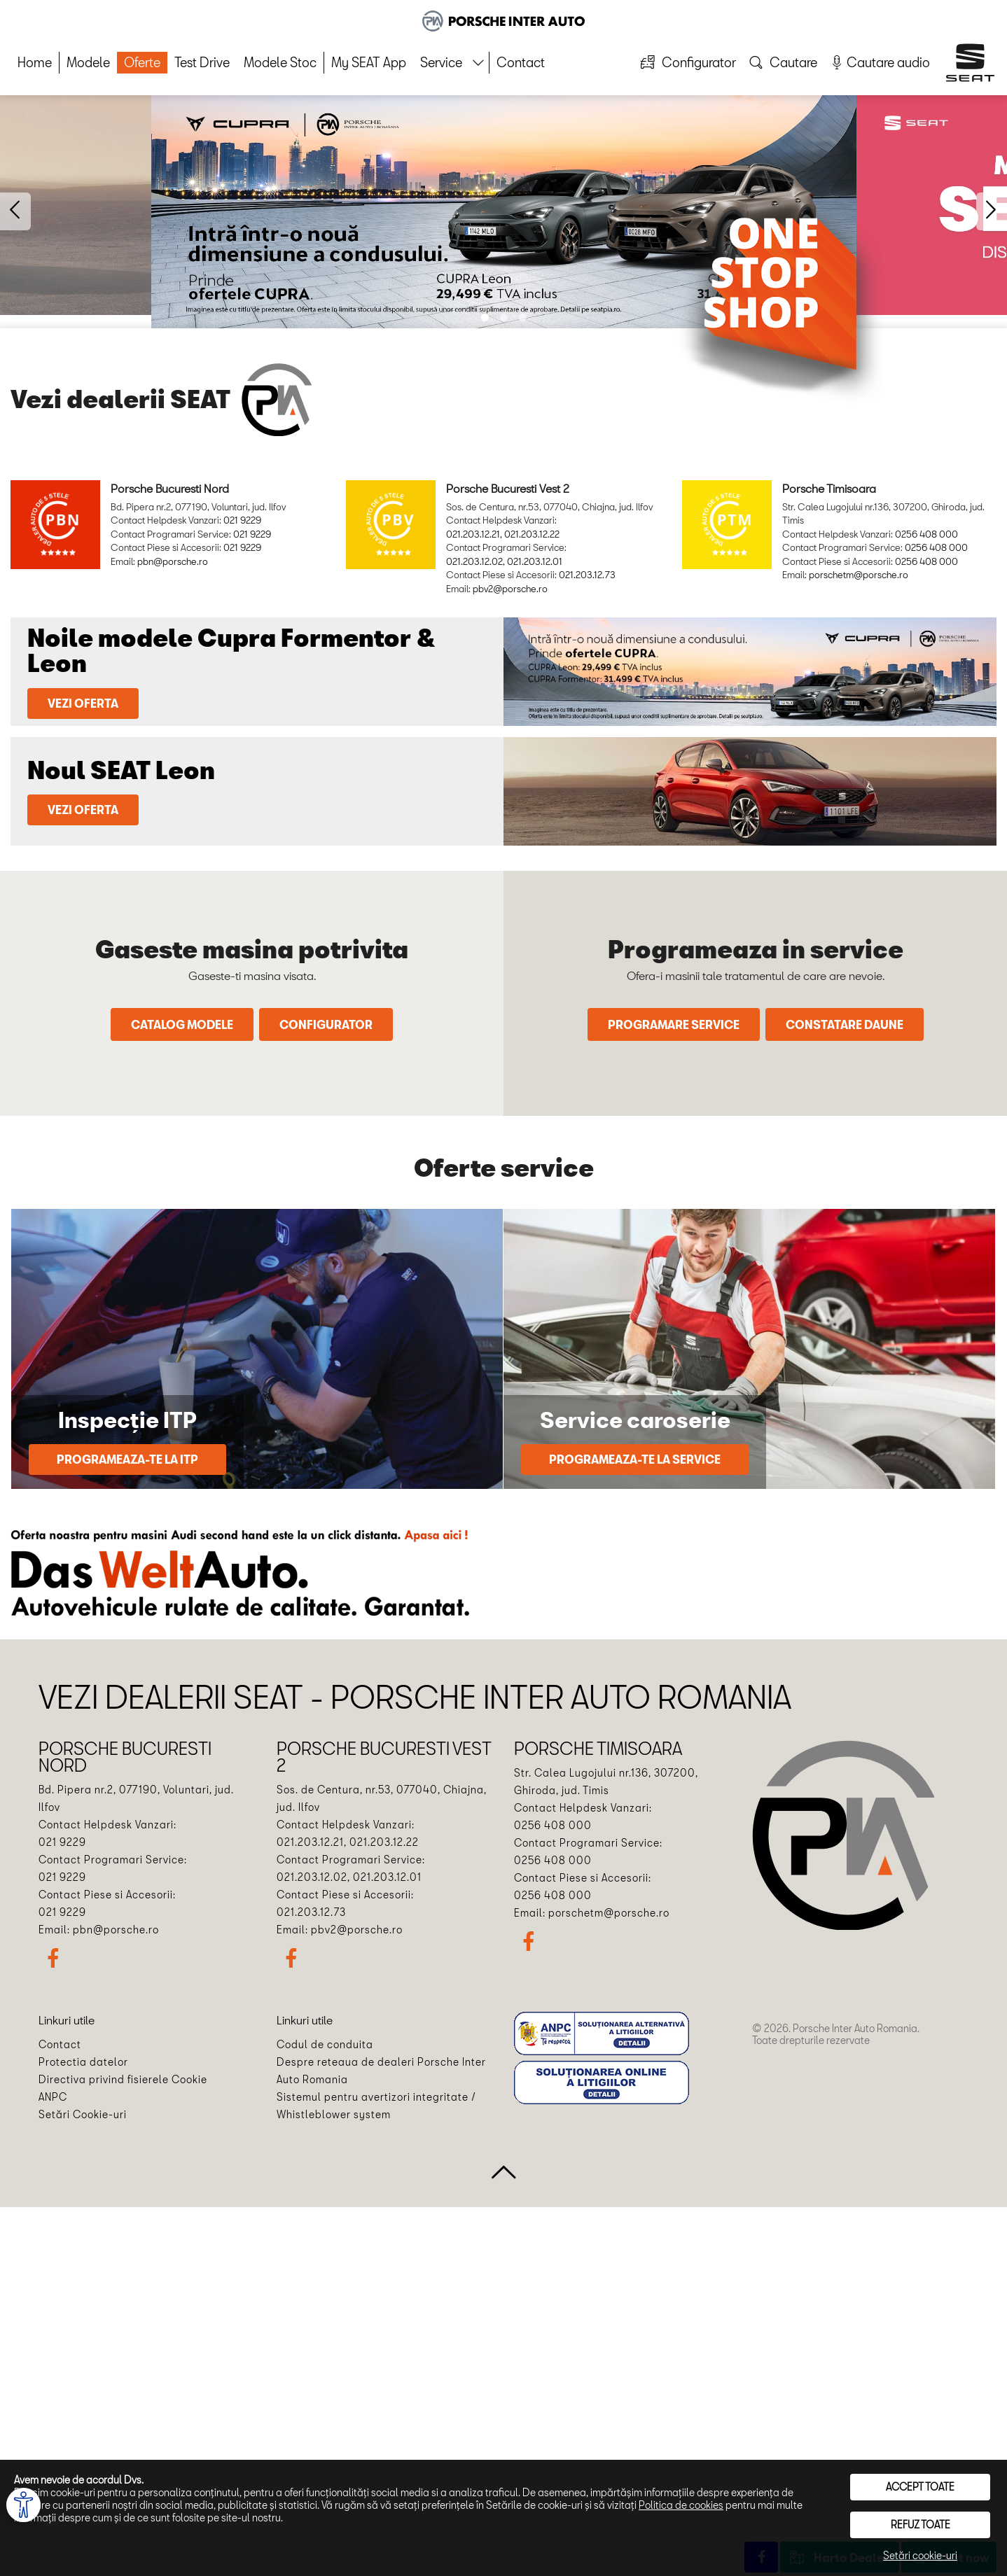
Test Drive (202, 62)
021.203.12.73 (587, 574)
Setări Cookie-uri (83, 2114)
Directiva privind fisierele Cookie (123, 2079)
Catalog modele (182, 1024)
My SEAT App (368, 62)
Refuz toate (920, 2524)
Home (35, 62)
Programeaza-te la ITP (127, 1459)
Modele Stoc (280, 62)
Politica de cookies (681, 2505)
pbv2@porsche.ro (510, 588)
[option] (503, 211)
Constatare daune (844, 1024)
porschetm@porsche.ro (858, 574)
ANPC (53, 2097)
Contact (520, 62)
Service (441, 62)
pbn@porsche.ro (172, 561)
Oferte (142, 62)
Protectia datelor (83, 2062)
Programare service (673, 1024)
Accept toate (920, 2487)
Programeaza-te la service (635, 1459)
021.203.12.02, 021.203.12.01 (504, 561)
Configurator (686, 61)
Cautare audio (878, 61)
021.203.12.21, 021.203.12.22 (503, 534)
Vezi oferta (83, 703)
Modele (88, 62)
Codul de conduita (325, 2044)
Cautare (781, 61)
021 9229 (242, 520)
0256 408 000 (926, 534)
